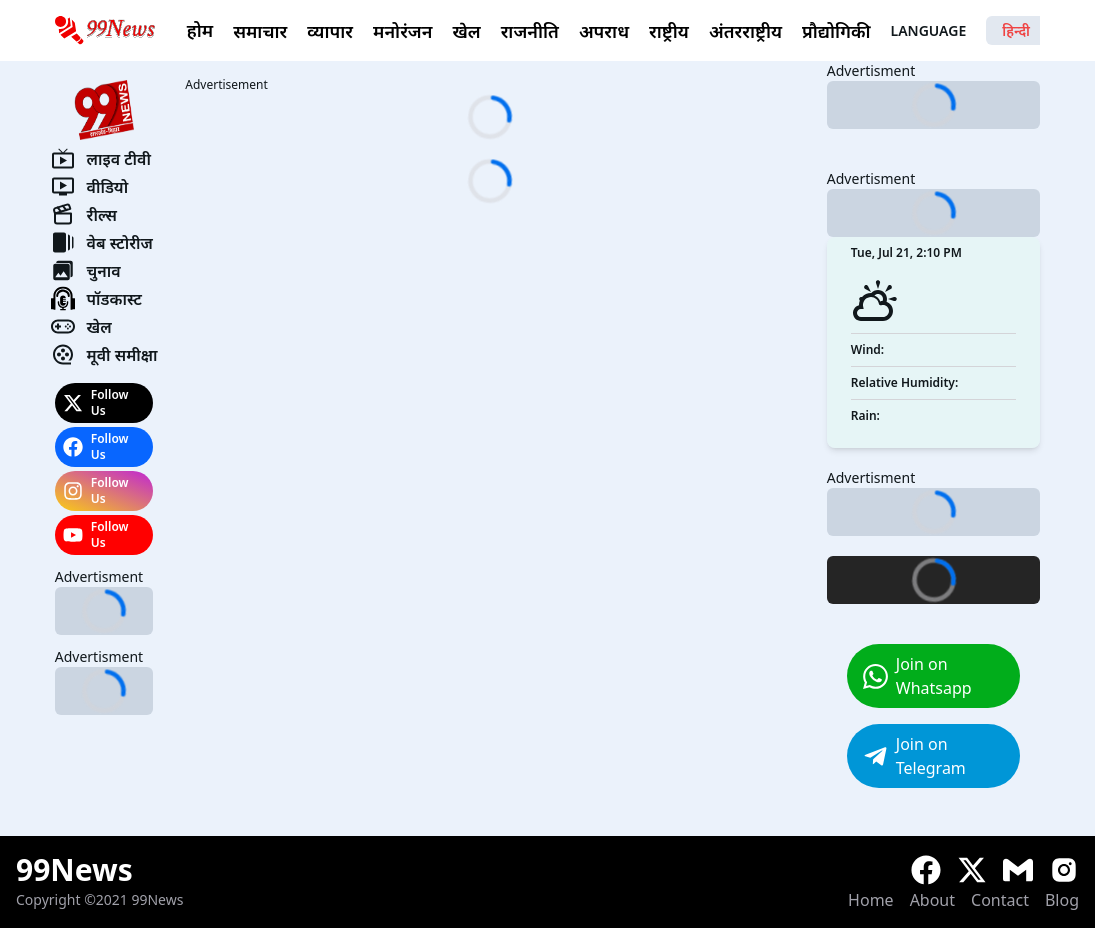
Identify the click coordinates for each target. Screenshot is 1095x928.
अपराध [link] (604, 31)
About (932, 900)
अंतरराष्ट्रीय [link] (745, 31)
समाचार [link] (260, 31)
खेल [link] (466, 31)
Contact (1000, 900)
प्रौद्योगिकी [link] (836, 31)
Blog (1062, 900)
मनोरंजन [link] (402, 31)
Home (871, 900)
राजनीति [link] (530, 31)
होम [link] (200, 30)
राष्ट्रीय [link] (669, 31)
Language (985, 30)
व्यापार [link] (330, 31)
